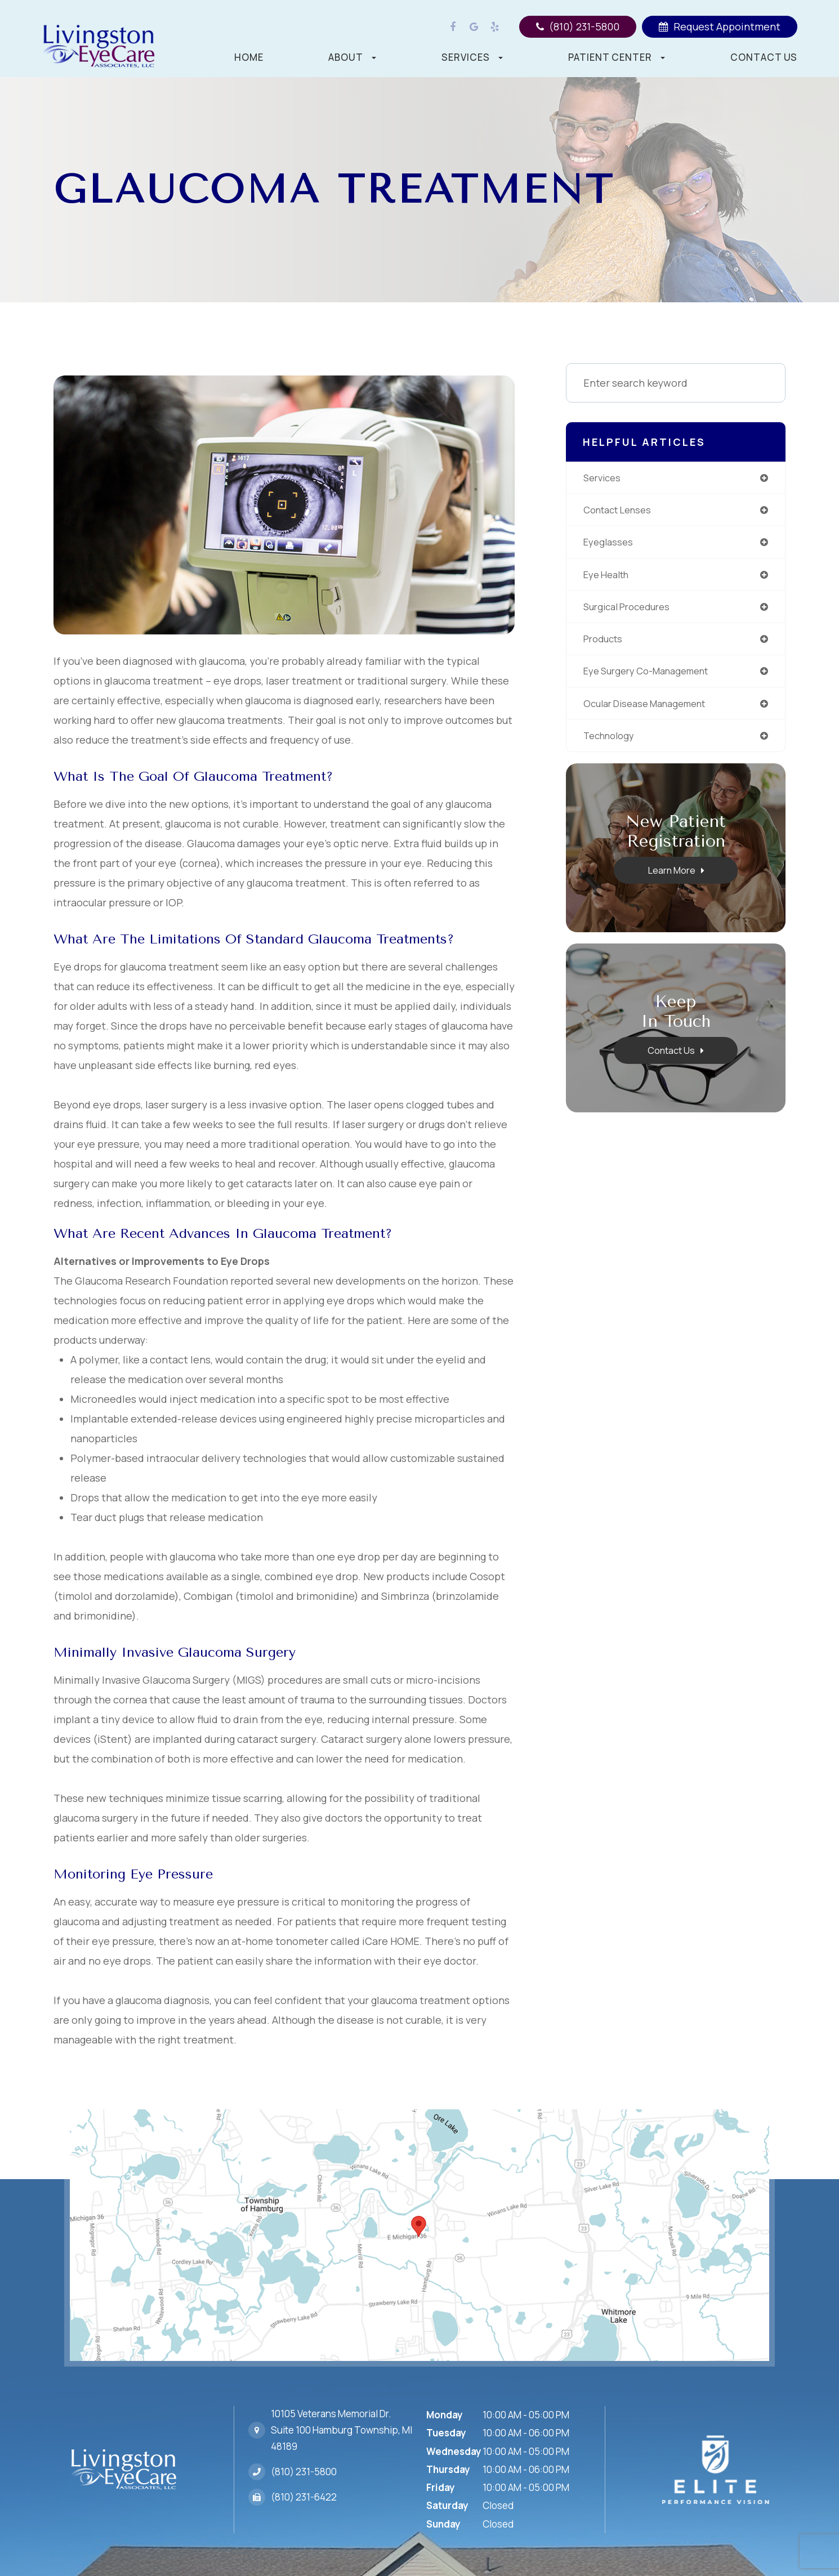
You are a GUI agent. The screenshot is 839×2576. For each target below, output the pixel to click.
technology (611, 744)
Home (249, 57)
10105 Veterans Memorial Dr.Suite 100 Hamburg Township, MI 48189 (341, 2423)
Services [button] (472, 57)
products (605, 644)
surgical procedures (631, 611)
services (603, 478)
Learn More (671, 879)
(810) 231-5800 (304, 2456)
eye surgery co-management (653, 678)
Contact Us (763, 57)
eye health (609, 578)
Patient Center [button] (616, 57)
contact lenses (621, 511)
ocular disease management (652, 711)
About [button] (352, 57)
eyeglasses (610, 545)
